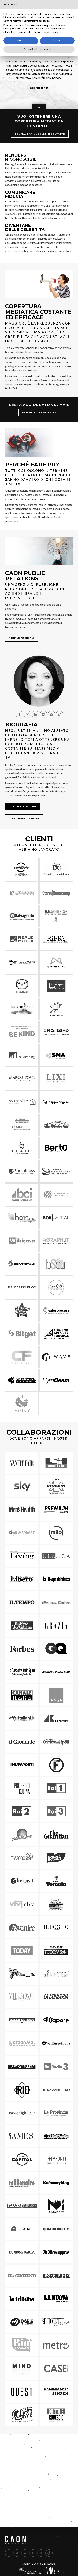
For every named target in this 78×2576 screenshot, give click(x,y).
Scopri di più (39, 88)
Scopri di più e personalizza (39, 49)
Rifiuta (20, 40)
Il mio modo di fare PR (24, 818)
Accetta (57, 40)
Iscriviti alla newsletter (40, 412)
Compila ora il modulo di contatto (40, 134)
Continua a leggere (22, 806)
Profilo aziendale (21, 638)
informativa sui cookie (38, 21)
